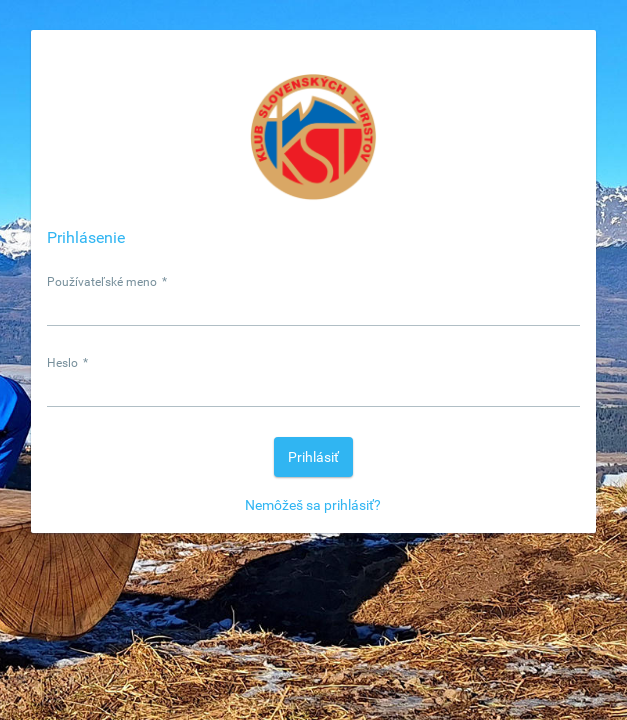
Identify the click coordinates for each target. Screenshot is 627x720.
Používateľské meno (107, 282)
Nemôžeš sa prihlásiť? (313, 505)
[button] (313, 457)
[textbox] (313, 307)
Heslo (67, 363)
